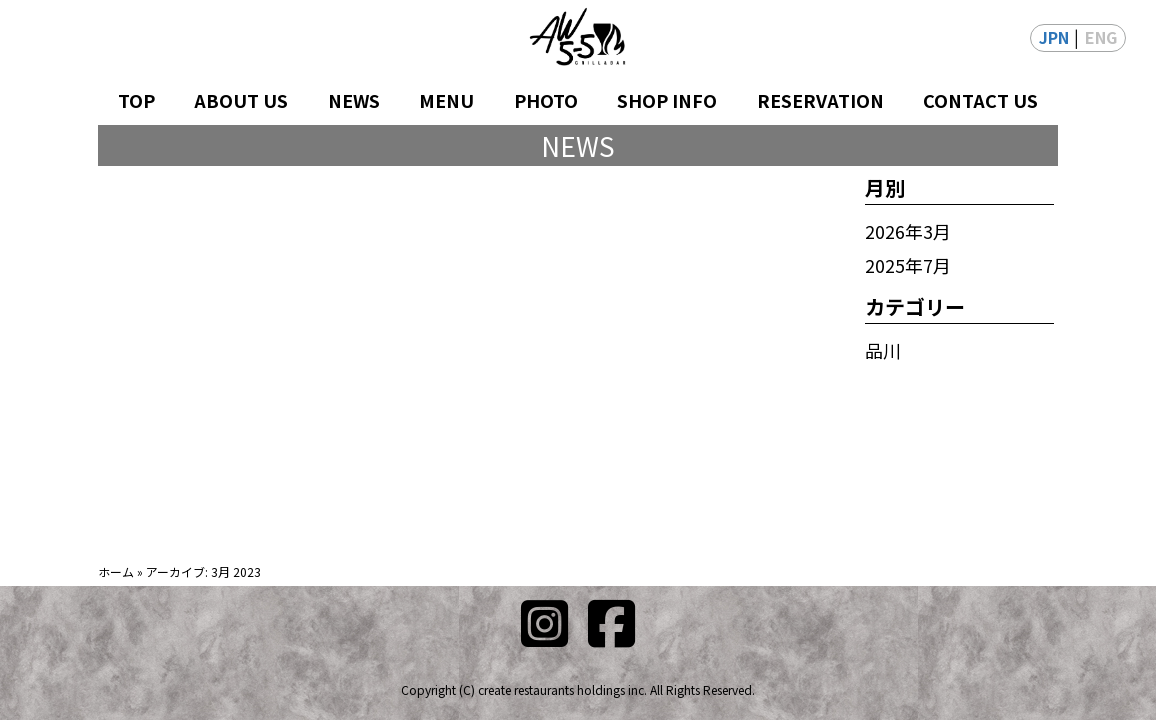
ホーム (116, 571)
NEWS (354, 100)
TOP (136, 100)
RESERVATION (820, 100)
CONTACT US (980, 100)
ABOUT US (241, 100)
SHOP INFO (667, 100)
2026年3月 (908, 231)
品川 (883, 350)
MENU (446, 100)
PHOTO (546, 100)
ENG (1101, 37)
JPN (1054, 37)
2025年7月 (908, 265)
